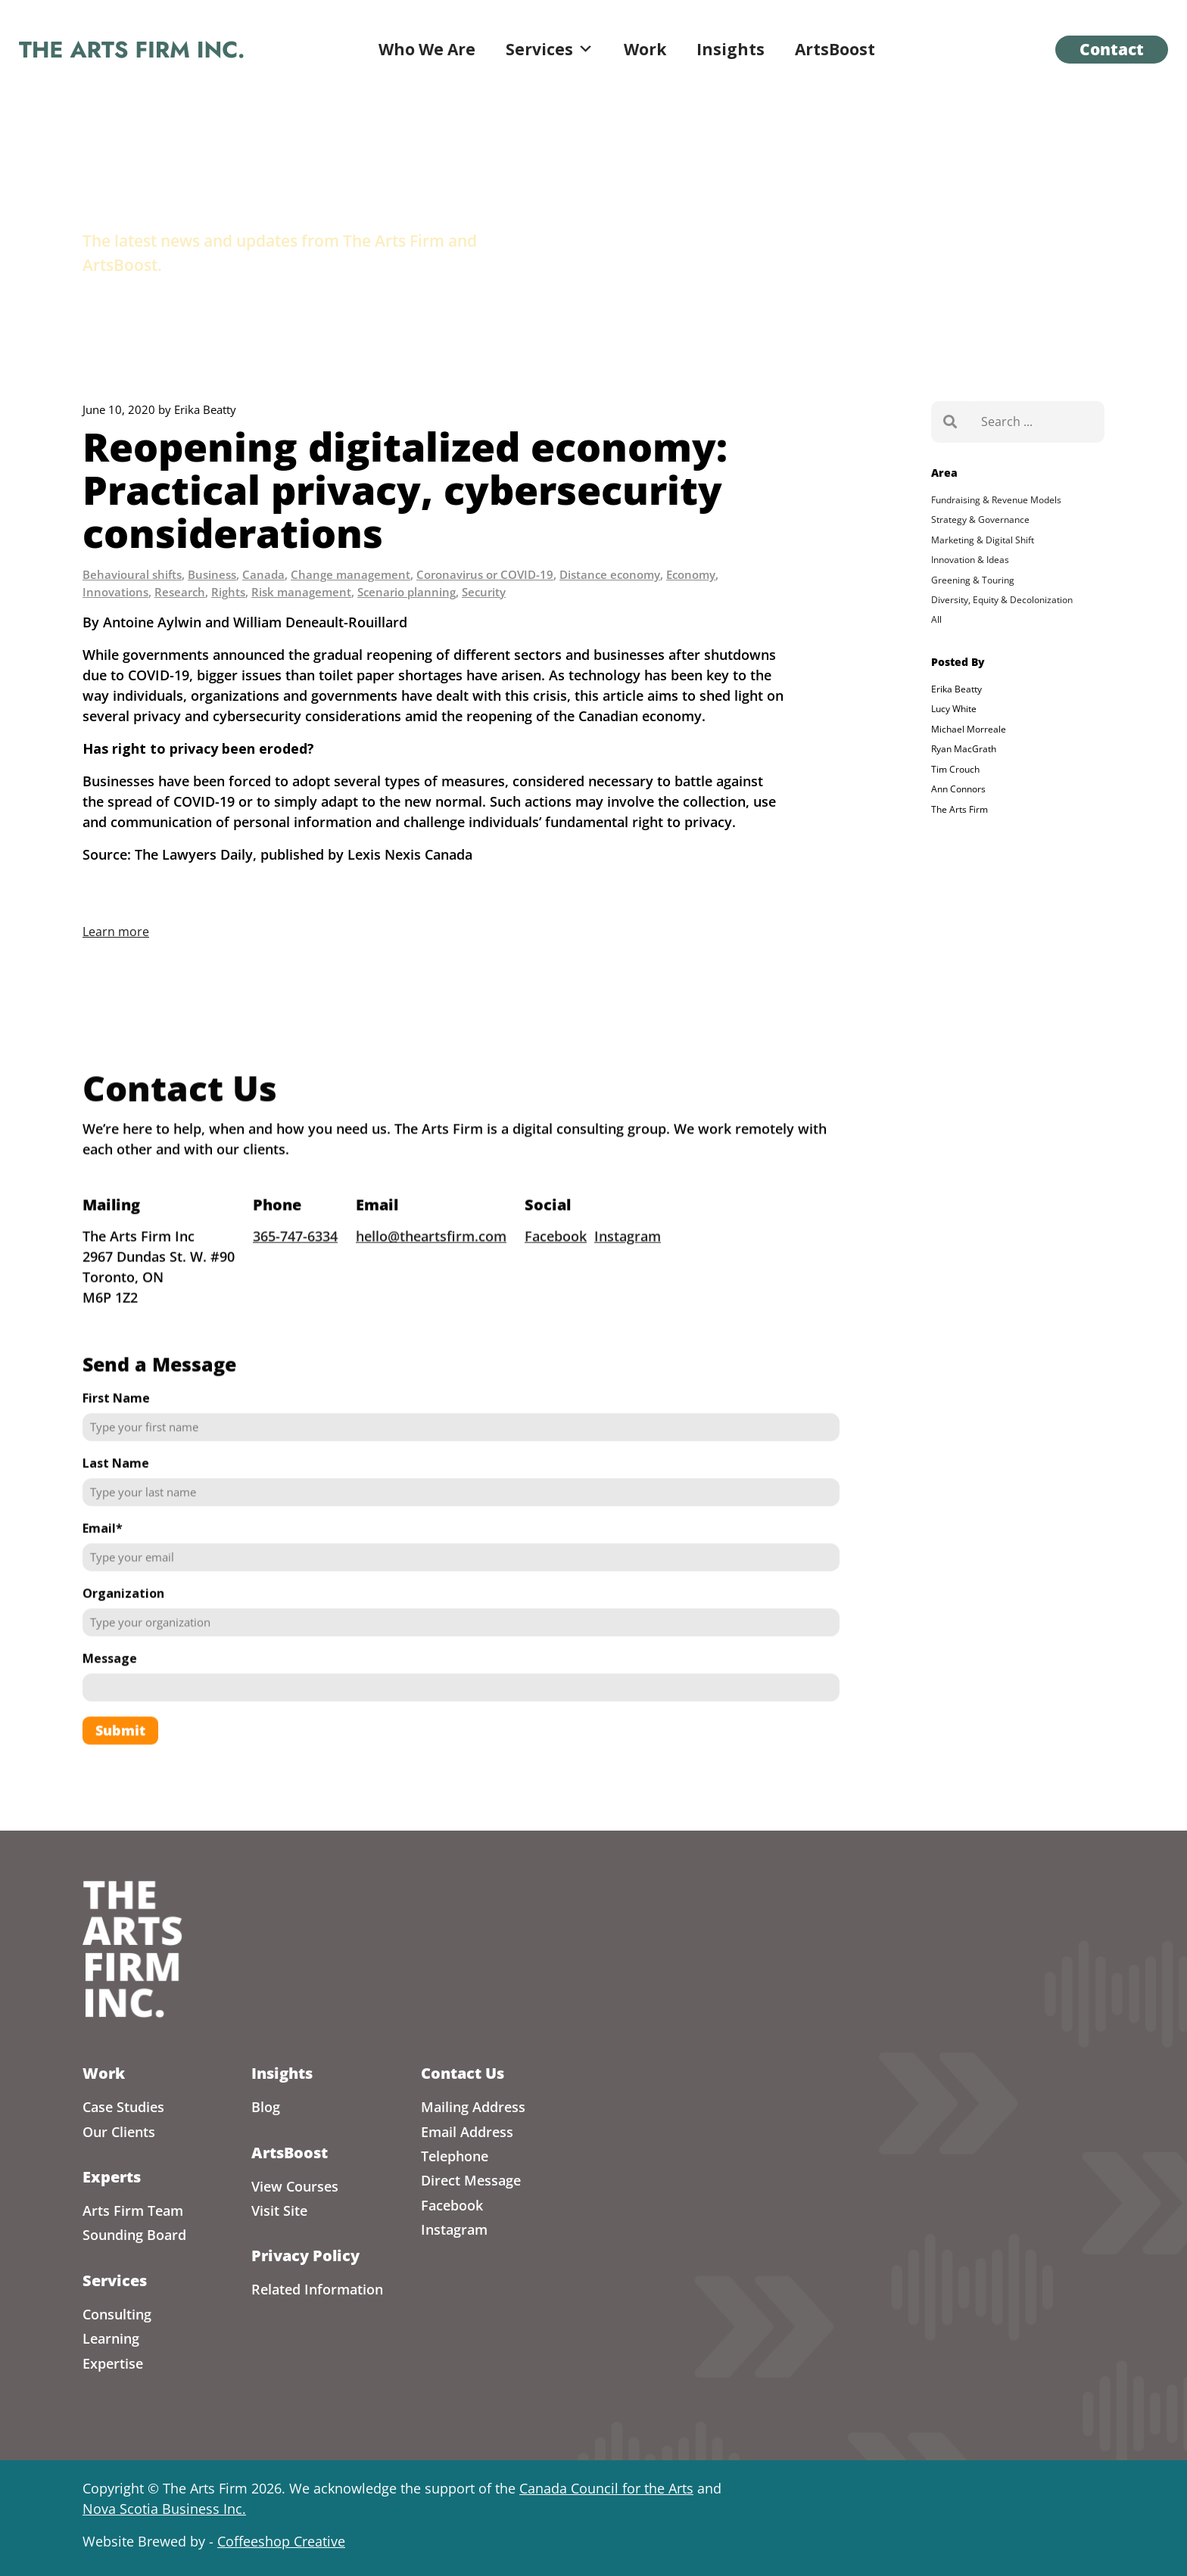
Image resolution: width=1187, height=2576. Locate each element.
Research (179, 591)
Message (110, 1700)
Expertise (113, 2363)
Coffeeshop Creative (281, 2541)
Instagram (627, 1278)
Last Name (116, 1505)
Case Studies (123, 2107)
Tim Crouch (955, 769)
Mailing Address (473, 2107)
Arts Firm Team (133, 2210)
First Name (116, 1440)
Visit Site (279, 2210)
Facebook (556, 1278)
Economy (690, 574)
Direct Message (471, 2180)
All (936, 619)
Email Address (467, 2132)
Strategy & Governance (980, 519)
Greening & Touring (972, 580)
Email (103, 1570)
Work (645, 49)
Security (484, 591)
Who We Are (427, 49)
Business (212, 574)
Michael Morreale (968, 729)
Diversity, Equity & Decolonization (1002, 599)
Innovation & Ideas (970, 559)
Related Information (317, 2289)
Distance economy (609, 574)
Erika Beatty (956, 689)
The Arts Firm (959, 809)
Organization (123, 1635)
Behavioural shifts (132, 574)
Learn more (116, 931)
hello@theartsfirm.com (431, 1278)
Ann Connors (958, 788)
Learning (111, 2338)
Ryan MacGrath (963, 748)
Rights (228, 591)
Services (550, 49)
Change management (350, 574)
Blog (265, 2107)
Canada (263, 574)
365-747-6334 (295, 1278)
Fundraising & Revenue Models (996, 499)
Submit (120, 1771)
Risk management (301, 591)
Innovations (115, 591)
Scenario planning (406, 591)
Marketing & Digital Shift (982, 540)
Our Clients (119, 2132)
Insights (730, 49)
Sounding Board (134, 2235)
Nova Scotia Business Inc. (164, 2509)
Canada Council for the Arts (606, 2488)
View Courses (294, 2186)
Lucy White (954, 708)
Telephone (454, 2156)
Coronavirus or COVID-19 (484, 574)
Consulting (117, 2314)
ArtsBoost (835, 49)
